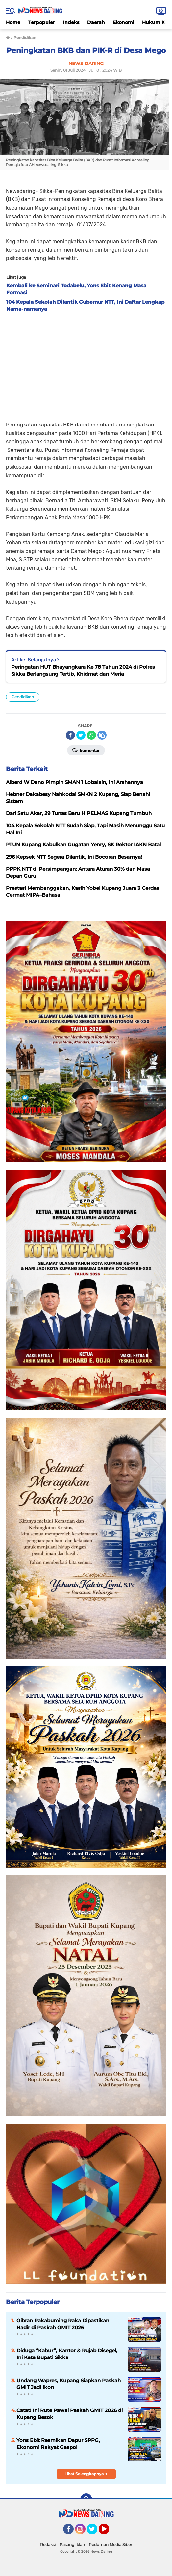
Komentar (86, 750)
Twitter (95, 2532)
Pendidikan (23, 696)
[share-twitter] (81, 735)
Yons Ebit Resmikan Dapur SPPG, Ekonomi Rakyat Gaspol (58, 2443)
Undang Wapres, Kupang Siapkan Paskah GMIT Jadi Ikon (68, 2383)
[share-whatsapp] (91, 735)
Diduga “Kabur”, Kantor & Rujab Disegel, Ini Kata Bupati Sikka (66, 2353)
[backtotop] (86, 2499)
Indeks (71, 22)
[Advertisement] (86, 365)
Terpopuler (41, 22)
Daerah (96, 22)
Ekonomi (123, 22)
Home (13, 22)
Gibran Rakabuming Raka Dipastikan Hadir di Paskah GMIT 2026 (62, 2324)
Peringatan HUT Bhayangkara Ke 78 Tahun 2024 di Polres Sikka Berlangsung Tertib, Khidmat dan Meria (83, 670)
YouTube (108, 2532)
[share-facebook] (70, 735)
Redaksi (48, 2544)
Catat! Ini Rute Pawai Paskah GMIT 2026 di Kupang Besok (69, 2413)
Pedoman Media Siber (110, 2544)
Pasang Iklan (72, 2544)
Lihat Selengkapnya (86, 2473)
